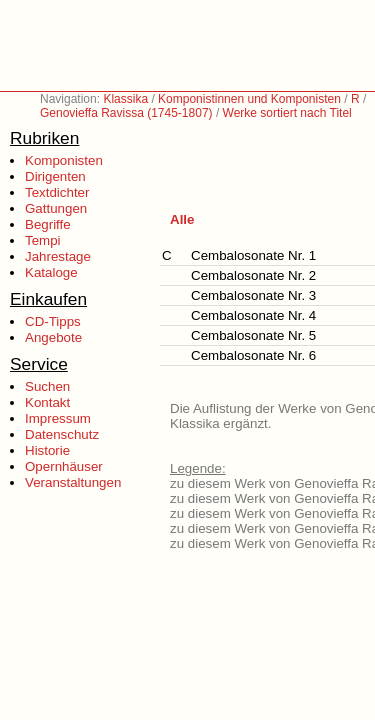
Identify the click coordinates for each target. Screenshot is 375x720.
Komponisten (64, 160)
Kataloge (51, 272)
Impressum (58, 418)
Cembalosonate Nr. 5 (253, 335)
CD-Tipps (53, 321)
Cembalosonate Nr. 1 (253, 255)
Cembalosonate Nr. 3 (253, 295)
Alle (182, 219)
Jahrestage (58, 256)
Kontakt (47, 402)
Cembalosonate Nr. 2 (253, 275)
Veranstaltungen (73, 482)
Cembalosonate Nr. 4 (253, 315)
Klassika (125, 99)
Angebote (53, 337)
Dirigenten (55, 176)
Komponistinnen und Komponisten (249, 99)
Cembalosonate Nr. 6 (253, 355)
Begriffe (48, 224)
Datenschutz (62, 434)
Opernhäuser (64, 466)
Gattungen (56, 208)
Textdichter (57, 192)
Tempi (43, 240)
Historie (47, 450)
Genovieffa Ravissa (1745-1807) (126, 113)
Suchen (47, 386)
